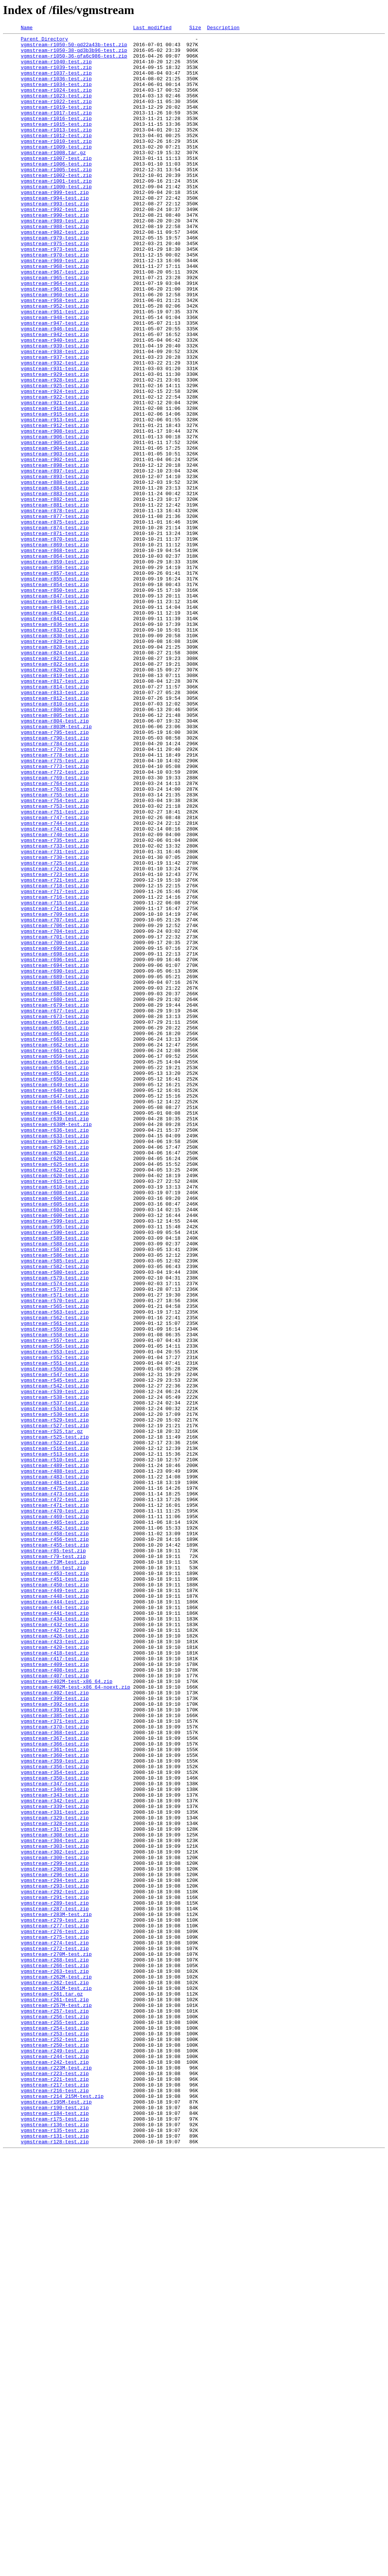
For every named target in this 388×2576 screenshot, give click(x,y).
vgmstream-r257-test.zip (55, 2407)
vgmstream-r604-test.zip (55, 1445)
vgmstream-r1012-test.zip (56, 156)
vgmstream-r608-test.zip (55, 1425)
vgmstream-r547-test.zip (55, 1643)
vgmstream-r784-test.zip (55, 886)
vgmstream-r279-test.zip (55, 2298)
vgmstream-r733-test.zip (55, 1009)
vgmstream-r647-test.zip (55, 1309)
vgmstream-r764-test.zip (55, 934)
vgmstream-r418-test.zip (55, 1977)
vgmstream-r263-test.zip (55, 2359)
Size (195, 28)
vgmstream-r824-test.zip (55, 777)
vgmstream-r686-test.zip (55, 1186)
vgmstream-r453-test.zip (55, 1882)
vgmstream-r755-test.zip (55, 948)
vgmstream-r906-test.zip (55, 518)
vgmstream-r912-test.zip (55, 504)
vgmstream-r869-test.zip (55, 647)
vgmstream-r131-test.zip (55, 2557)
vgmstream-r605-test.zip (55, 1439)
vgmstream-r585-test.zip (55, 1507)
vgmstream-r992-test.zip (55, 245)
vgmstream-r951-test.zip (55, 368)
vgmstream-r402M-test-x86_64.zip (67, 2011)
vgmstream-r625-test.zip (55, 1391)
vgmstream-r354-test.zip (55, 2121)
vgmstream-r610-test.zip (55, 1418)
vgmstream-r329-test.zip (55, 2175)
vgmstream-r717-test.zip (55, 1063)
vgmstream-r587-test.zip (55, 1493)
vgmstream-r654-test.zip (55, 1275)
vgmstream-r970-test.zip (55, 300)
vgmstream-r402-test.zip (55, 2025)
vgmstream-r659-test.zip (55, 1261)
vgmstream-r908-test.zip (55, 511)
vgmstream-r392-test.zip (55, 2039)
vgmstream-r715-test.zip (55, 1077)
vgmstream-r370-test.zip (55, 2066)
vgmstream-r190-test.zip (55, 2523)
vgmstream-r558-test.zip (55, 1595)
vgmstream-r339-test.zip (55, 2161)
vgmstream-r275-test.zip (55, 2318)
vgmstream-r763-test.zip (55, 941)
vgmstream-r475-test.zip (55, 1780)
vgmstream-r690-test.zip (55, 1159)
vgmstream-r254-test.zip (55, 2427)
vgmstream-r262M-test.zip (56, 2366)
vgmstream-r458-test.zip (55, 1834)
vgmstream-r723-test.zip (55, 1043)
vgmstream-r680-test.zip (55, 1193)
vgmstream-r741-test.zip (55, 988)
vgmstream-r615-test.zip (55, 1411)
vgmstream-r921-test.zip (55, 477)
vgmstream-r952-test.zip (55, 361)
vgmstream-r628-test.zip (55, 1377)
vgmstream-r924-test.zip (55, 463)
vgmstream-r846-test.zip (55, 716)
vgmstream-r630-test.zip (55, 1364)
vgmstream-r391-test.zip (55, 2046)
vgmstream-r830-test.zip (55, 757)
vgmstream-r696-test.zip (55, 1145)
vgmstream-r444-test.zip (55, 1916)
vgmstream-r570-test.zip (55, 1555)
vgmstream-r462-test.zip (55, 1827)
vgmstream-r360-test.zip (55, 2100)
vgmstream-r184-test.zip (55, 2530)
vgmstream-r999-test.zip (55, 225)
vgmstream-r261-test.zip (55, 2393)
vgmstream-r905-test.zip (55, 525)
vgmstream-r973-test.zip (55, 293)
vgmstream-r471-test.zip (55, 1800)
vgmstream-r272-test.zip (55, 2332)
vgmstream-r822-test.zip (55, 791)
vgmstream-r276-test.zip (55, 2312)
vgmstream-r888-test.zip (55, 572)
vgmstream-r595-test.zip (55, 1466)
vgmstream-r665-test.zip (55, 1227)
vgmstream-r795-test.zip (55, 873)
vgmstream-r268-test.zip (55, 2346)
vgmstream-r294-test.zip (55, 2250)
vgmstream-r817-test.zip (55, 811)
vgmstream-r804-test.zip (55, 859)
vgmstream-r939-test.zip (55, 409)
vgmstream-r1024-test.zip (56, 102)
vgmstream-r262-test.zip (55, 2373)
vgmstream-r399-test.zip (55, 2032)
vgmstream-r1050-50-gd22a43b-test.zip (74, 47)
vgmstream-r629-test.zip (55, 1370)
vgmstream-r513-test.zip (55, 1739)
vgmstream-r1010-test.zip (56, 163)
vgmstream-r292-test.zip (55, 2264)
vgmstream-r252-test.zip (55, 2441)
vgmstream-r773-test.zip (55, 913)
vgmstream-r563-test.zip (55, 1568)
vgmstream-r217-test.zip (55, 2496)
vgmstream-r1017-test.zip (56, 129)
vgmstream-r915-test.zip (55, 491)
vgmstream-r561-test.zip (55, 1582)
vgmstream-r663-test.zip (55, 1241)
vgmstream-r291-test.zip (55, 2271)
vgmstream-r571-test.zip (55, 1548)
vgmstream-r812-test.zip (55, 832)
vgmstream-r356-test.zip (55, 2114)
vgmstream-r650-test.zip (55, 1289)
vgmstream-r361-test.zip (55, 2093)
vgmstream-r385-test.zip (55, 2052)
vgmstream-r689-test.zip (55, 1166)
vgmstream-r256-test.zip (55, 2414)
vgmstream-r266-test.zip (55, 2352)
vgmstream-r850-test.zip (55, 702)
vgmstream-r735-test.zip (55, 1002)
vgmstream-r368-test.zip (55, 2073)
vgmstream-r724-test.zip (55, 1036)
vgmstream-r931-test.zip (55, 436)
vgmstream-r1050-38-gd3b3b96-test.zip (74, 54)
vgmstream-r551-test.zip (55, 1630)
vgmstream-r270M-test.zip (56, 2339)
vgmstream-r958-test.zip (55, 354)
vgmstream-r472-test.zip (55, 1793)
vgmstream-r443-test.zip (55, 1923)
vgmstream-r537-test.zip (55, 1677)
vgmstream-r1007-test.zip (56, 184)
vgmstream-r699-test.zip (55, 1132)
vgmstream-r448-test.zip (55, 1909)
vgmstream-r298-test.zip (55, 2236)
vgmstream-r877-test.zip (55, 613)
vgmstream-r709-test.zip (55, 1091)
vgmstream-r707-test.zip (55, 1098)
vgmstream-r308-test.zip (55, 2196)
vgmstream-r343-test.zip (55, 2148)
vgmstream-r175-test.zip (55, 2537)
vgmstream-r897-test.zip (55, 559)
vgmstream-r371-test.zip (55, 2059)
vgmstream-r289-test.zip (55, 2277)
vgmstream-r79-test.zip (53, 1861)
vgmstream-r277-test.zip (55, 2305)
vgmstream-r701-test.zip (55, 1118)
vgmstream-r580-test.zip (55, 1520)
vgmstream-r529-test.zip (55, 1698)
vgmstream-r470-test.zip (55, 1807)
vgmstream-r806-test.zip (55, 845)
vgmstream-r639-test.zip (55, 1336)
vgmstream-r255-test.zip (55, 2421)
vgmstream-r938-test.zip (55, 416)
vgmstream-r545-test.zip (55, 1650)
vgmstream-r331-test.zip (55, 2168)
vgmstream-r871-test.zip (55, 634)
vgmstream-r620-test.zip (55, 1404)
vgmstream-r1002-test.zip (56, 204)
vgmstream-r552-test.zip (55, 1623)
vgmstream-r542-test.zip (55, 1657)
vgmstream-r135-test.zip (55, 2550)
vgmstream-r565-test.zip (55, 1561)
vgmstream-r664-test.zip (55, 1234)
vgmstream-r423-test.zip (55, 1964)
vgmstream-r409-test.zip (55, 1991)
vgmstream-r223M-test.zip (56, 2475)
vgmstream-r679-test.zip (55, 1200)
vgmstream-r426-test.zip (55, 1957)
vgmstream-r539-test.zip (55, 1664)
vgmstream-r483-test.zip (55, 1766)
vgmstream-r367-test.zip (55, 2080)
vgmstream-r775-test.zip (55, 907)
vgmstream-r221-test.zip (55, 2489)
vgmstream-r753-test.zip (55, 961)
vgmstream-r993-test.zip (55, 238)
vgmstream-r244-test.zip (55, 2462)
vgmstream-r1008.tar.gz (53, 177)
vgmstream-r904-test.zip (55, 532)
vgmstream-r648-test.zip (55, 1302)
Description (223, 28)
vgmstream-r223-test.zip (55, 2482)
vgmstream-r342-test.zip (55, 2155)
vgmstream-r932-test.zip (55, 429)
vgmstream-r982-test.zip (55, 272)
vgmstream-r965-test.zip (55, 327)
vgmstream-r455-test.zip (55, 1848)
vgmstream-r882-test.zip (55, 593)
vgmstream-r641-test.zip (55, 1329)
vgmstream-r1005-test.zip (56, 197)
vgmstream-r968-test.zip (55, 313)
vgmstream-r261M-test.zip (56, 2380)
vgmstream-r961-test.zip (55, 341)
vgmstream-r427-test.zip (55, 1950)
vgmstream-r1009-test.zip (56, 170)
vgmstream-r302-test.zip (55, 2216)
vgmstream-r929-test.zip (55, 443)
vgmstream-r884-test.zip (55, 579)
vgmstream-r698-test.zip (55, 1139)
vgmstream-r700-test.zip (55, 1125)
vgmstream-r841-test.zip (55, 736)
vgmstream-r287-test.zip (55, 2284)
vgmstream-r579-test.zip (55, 1527)
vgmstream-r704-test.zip (55, 1111)
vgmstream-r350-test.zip (55, 2127)
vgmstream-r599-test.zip (55, 1459)
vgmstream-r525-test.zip (55, 1718)
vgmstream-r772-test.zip (55, 920)
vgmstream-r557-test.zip (55, 1602)
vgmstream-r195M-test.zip (56, 2516)
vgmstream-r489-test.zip (55, 1752)
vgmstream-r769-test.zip (55, 927)
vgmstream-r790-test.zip (55, 879)
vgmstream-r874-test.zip (55, 627)
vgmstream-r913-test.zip (55, 497)
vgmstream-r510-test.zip (55, 1745)
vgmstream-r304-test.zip (55, 2202)
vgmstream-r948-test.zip (55, 375)
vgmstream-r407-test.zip (55, 2005)
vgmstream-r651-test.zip (55, 1282)
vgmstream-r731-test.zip (55, 1016)
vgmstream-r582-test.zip (55, 1514)
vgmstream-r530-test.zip (55, 1691)
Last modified (152, 28)
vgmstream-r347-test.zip (55, 2134)
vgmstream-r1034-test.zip (56, 95)
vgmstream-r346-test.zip (55, 2141)
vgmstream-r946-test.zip (55, 388)
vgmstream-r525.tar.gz (52, 1711)
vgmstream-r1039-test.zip (56, 75)
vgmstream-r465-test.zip (55, 1820)
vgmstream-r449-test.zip (55, 1902)
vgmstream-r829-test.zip (55, 763)
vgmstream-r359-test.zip (55, 2107)
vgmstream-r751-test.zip (55, 968)
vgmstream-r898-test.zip (55, 552)
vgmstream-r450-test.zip (55, 1896)
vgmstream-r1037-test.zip (56, 81)
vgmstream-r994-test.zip (55, 231)
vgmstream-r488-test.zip (55, 1759)
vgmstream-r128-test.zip (55, 2564)
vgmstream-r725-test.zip (55, 1029)
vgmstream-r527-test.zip (55, 1705)
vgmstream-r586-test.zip (55, 1500)
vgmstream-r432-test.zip (55, 1943)
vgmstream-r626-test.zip (55, 1384)
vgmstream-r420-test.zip (55, 1971)
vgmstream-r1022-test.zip (56, 116)
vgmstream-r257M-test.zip (56, 2400)
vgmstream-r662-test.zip (55, 1248)
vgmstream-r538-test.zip (55, 1670)
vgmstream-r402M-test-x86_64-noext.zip (75, 2018)
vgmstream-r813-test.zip (55, 825)
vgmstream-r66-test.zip (53, 1875)
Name (27, 28)
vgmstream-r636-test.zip (55, 1350)
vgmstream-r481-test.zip (55, 1773)
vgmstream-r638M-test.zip (56, 1343)
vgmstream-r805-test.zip (55, 852)
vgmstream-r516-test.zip (55, 1732)
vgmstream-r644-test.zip (55, 1323)
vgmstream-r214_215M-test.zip (62, 2509)
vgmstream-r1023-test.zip (56, 109)
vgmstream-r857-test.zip (55, 682)
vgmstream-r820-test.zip (55, 798)
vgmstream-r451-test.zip (55, 1889)
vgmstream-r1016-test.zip (56, 136)
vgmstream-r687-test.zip (55, 1179)
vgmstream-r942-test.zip (55, 395)
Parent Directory (44, 41)
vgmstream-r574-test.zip (55, 1534)
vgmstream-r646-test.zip (55, 1316)
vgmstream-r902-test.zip (55, 545)
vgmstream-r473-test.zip (55, 1786)
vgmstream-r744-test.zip (55, 982)
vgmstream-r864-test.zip (55, 661)
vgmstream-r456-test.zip (55, 1841)
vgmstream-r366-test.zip (55, 2086)
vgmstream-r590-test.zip (55, 1473)
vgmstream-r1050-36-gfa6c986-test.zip (74, 61)
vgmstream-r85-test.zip (53, 1855)
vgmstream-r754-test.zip (55, 954)
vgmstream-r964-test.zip (55, 334)
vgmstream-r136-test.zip (55, 2543)
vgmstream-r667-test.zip (55, 1220)
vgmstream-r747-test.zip (55, 975)
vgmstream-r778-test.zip (55, 900)
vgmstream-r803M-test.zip (56, 866)
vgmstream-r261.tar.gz (52, 2387)
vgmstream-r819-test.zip (55, 804)
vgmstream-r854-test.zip (55, 695)
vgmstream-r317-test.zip (55, 2189)
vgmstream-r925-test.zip (55, 457)
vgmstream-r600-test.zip (55, 1452)
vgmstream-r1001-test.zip (56, 211)
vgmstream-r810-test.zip (55, 838)
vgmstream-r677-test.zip (55, 1207)
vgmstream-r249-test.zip (55, 2455)
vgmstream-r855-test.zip (55, 688)
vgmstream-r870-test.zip (55, 641)
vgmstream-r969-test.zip (55, 306)
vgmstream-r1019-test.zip (56, 122)
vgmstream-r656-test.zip (55, 1268)
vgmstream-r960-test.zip (55, 347)
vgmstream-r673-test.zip (55, 1214)
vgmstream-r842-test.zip (55, 729)
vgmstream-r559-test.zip (55, 1589)
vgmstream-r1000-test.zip (56, 218)
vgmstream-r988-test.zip (55, 266)
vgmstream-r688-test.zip (55, 1173)
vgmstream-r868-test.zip (55, 654)
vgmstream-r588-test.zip (55, 1486)
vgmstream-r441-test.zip (55, 1930)
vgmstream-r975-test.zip (55, 286)
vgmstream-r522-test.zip (55, 1725)
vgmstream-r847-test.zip (55, 709)
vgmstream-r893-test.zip (55, 566)
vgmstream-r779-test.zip (55, 893)
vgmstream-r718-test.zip (55, 1057)
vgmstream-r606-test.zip (55, 1432)
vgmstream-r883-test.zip (55, 586)
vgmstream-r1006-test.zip (56, 191)
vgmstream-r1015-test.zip (56, 143)
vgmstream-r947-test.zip (55, 382)
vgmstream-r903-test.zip (55, 538)
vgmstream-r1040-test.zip (56, 68)
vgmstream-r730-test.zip (55, 1023)
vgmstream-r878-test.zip (55, 607)
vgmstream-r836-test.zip (55, 743)
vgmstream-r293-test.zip (55, 2257)
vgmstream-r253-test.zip (55, 2434)
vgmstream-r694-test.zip (55, 1152)
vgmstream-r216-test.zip (55, 2502)
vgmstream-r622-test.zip (55, 1398)
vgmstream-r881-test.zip (55, 600)
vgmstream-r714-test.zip (55, 1084)
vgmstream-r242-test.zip (55, 2468)
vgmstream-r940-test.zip (55, 402)
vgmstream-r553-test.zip (55, 1616)
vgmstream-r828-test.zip (55, 770)
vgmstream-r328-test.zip (55, 2182)
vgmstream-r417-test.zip (55, 1984)
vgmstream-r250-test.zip (55, 2448)
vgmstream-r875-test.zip (55, 620)
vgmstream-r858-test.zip (55, 675)
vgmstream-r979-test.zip (55, 279)
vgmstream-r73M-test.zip (55, 1868)
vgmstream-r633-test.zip (55, 1357)
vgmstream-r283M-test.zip (56, 2291)
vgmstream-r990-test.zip (55, 252)
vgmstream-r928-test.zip (55, 450)
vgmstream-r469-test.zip (55, 1814)
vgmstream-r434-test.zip (55, 1936)
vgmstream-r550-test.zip (55, 1636)
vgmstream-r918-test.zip (55, 484)
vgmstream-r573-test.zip (55, 1541)
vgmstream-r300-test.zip (55, 2223)
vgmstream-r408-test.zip (55, 1998)
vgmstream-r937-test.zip (55, 422)
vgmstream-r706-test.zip (55, 1104)
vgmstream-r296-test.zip (55, 2243)
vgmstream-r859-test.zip (55, 668)
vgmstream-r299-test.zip (55, 2230)
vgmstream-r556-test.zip (55, 1609)
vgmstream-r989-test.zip (55, 259)
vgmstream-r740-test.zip (55, 995)
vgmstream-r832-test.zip (55, 750)
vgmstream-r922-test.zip (55, 470)
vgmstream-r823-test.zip (55, 784)
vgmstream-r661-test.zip (55, 1254)
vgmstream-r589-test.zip (55, 1479)
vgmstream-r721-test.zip (55, 1050)
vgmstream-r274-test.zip (55, 2325)
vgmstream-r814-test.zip (55, 818)
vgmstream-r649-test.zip (55, 1295)
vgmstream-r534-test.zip (55, 1684)
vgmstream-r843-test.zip (55, 722)
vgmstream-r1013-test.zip (56, 150)
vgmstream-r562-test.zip (55, 1575)
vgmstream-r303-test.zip (55, 2209)
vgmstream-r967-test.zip (55, 320)
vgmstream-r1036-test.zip (56, 88)
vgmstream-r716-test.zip (55, 1070)
